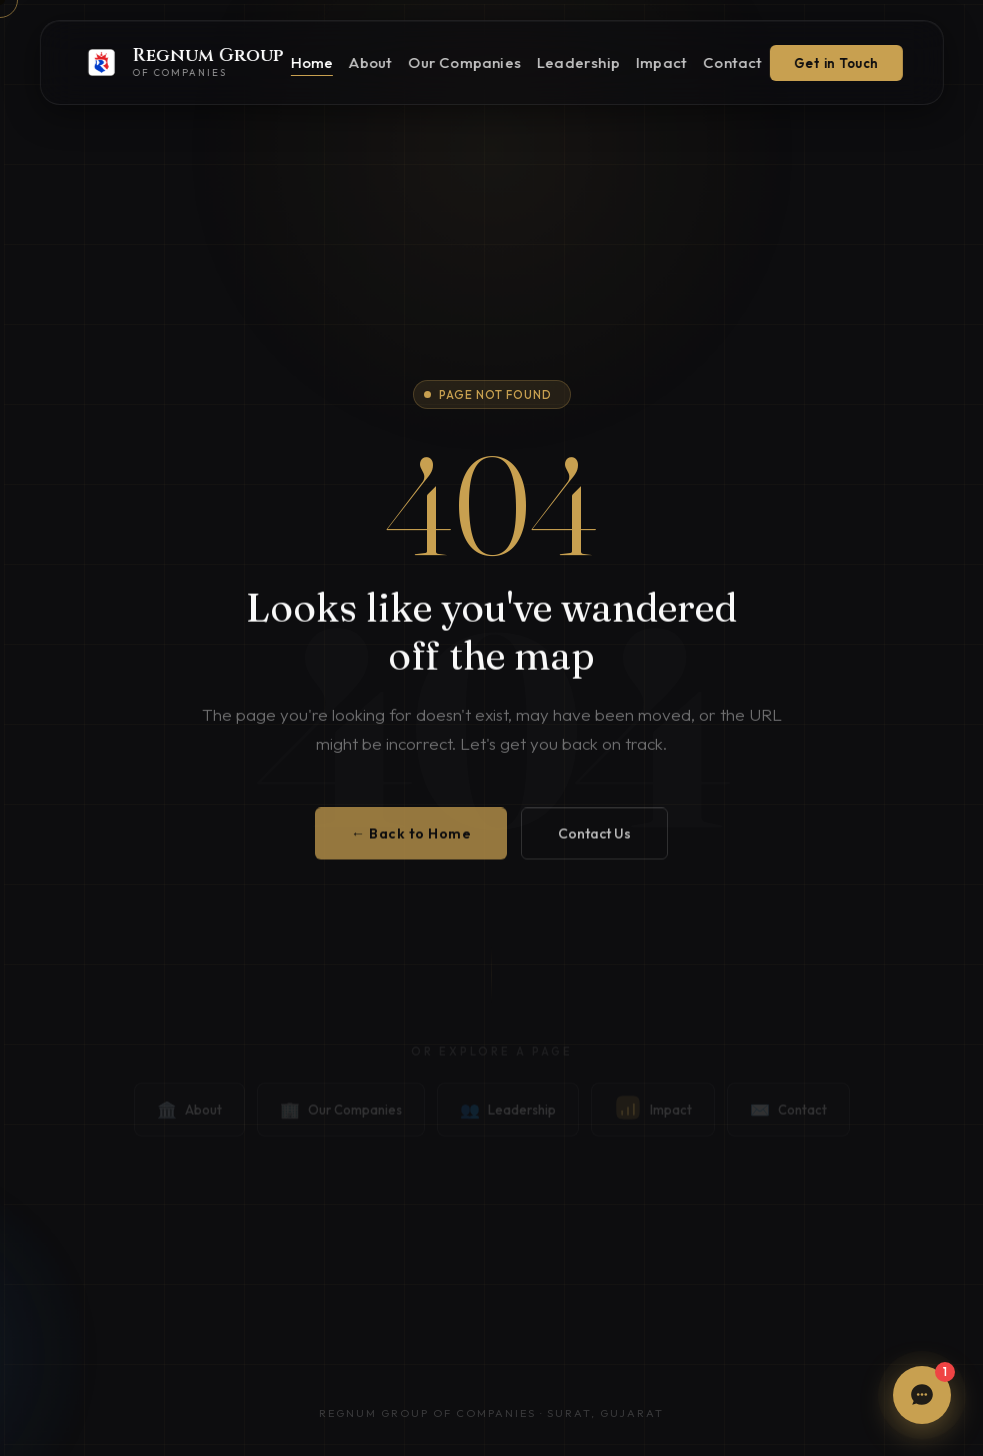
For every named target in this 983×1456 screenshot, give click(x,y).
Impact (661, 62)
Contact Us (594, 845)
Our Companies (464, 62)
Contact (732, 62)
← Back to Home (411, 845)
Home (311, 62)
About (370, 62)
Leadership (578, 62)
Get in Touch (836, 63)
